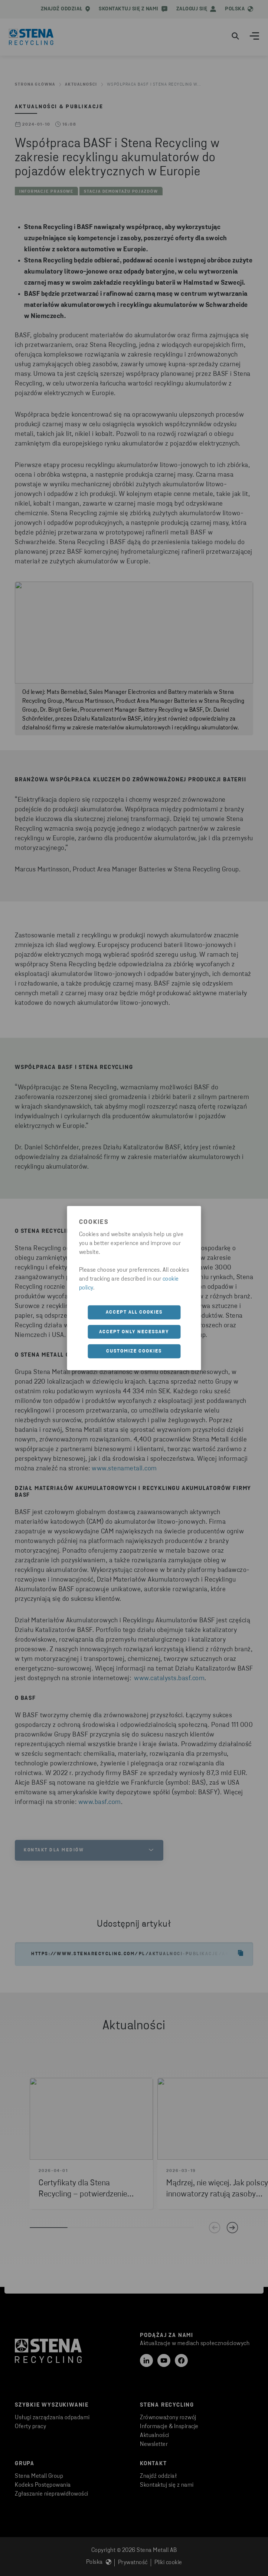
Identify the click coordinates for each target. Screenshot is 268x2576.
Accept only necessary (134, 1331)
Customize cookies (134, 1351)
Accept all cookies (134, 1312)
